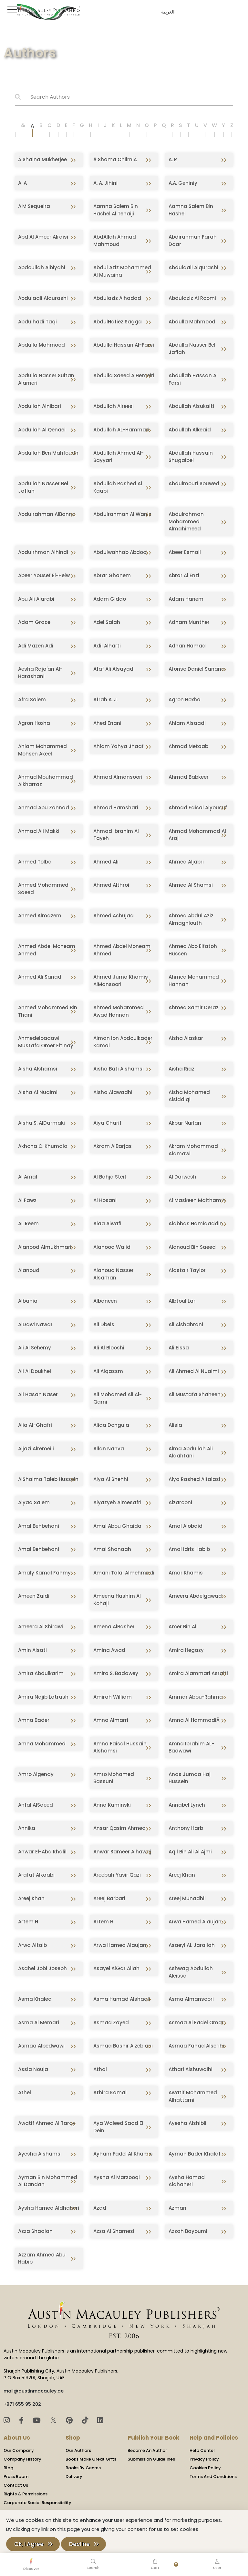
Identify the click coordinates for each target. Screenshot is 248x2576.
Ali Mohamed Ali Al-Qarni (117, 1398)
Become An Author (147, 2450)
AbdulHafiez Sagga (117, 321)
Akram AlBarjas (112, 1146)
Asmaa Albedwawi (41, 2045)
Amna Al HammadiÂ (195, 1720)
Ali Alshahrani (186, 1324)
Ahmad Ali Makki (38, 831)
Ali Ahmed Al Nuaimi (194, 1371)
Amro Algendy (36, 1774)
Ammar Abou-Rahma (196, 1696)
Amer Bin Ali (183, 1626)
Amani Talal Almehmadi (123, 1572)
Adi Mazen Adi (35, 645)
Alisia (175, 1425)
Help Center (202, 2450)
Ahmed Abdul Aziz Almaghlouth (191, 919)
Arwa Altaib (32, 1945)
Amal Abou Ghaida (117, 1526)
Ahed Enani (107, 723)
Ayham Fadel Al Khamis (123, 2153)
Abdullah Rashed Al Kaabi (117, 487)
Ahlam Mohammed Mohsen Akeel (42, 750)
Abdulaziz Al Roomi (192, 298)
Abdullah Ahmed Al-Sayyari (118, 456)
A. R (173, 159)
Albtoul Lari (183, 1301)
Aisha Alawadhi (112, 1092)
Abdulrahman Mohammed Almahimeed (186, 521)
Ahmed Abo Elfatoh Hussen (193, 950)
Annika (26, 1828)
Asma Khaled (35, 1999)
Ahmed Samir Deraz (194, 1007)
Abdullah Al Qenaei (42, 429)
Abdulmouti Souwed (194, 483)
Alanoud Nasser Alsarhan (113, 1274)
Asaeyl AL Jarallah (192, 1945)
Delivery (74, 2476)
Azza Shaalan (35, 2231)
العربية (166, 11)
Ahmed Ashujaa (113, 915)
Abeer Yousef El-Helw (44, 575)
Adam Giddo (109, 599)
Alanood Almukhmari (44, 1247)
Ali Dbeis (103, 1324)
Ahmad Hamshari (115, 807)
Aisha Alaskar (186, 1038)
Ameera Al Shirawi (40, 1626)
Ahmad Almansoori (117, 777)
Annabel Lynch (187, 1804)
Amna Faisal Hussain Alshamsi (120, 1747)
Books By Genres (83, 2468)
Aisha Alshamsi (37, 1068)
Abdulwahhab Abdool (120, 552)
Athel (24, 2092)
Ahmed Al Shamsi (191, 885)
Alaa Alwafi (107, 1223)
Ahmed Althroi (111, 885)
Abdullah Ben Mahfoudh (48, 452)
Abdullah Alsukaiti (191, 406)
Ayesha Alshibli (187, 2123)
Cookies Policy (205, 2468)
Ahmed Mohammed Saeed (43, 889)
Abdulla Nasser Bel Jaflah (192, 348)
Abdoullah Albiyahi (41, 267)
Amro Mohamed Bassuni (113, 1778)
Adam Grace (34, 622)
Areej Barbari (109, 1898)
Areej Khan (182, 1874)
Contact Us (16, 2485)
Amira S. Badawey (115, 1673)
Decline (79, 2544)
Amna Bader (33, 1720)
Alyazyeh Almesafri (117, 1502)
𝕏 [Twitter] (54, 2420)
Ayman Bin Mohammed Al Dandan (47, 2181)
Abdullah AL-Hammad (121, 429)
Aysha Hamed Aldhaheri (48, 2208)
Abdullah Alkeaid (190, 429)
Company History (22, 2459)
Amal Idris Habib (189, 1549)
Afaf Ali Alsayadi (114, 669)
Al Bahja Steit (110, 1176)
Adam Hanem (186, 599)
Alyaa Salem (34, 1502)
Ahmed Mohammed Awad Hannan (118, 1011)
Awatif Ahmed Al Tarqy (47, 2123)
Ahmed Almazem (39, 915)
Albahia (27, 1301)
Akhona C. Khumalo (42, 1146)
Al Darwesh (182, 1176)
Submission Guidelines (151, 2459)
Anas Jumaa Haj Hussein (190, 1778)
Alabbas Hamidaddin (196, 1223)
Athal (100, 2069)
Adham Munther (189, 622)
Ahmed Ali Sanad (39, 976)
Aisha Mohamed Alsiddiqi (189, 1096)
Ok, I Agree (29, 2544)
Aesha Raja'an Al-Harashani (40, 673)
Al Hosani (105, 1200)
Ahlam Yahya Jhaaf (118, 746)
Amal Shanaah (112, 1549)
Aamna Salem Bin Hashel (191, 210)
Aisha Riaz (181, 1068)
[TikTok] (86, 2420)
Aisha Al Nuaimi (37, 1092)
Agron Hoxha (185, 699)
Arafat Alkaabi (36, 1874)
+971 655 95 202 (22, 2404)
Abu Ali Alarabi (36, 599)
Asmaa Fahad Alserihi (196, 2045)
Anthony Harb (186, 1828)
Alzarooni (180, 1502)
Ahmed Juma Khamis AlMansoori (120, 980)
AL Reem (28, 1223)
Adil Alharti (107, 645)
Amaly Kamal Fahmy (44, 1572)
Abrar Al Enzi (184, 575)
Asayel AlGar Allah (116, 1968)
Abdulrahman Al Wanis (122, 514)
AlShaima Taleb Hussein (48, 1479)
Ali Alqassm (108, 1371)
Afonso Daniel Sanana (197, 669)
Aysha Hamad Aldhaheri (187, 2181)
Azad (99, 2208)
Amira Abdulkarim (41, 1673)
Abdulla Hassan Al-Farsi (123, 344)
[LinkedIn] (100, 2420)
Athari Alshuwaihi (190, 2069)
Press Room (16, 2476)
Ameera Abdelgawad (195, 1596)
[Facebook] (22, 2420)
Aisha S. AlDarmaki (41, 1123)
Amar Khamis (186, 1572)
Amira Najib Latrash (43, 1696)
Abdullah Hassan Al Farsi (193, 379)
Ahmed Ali (106, 861)
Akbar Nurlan (185, 1123)
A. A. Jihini (105, 183)
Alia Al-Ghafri (35, 1425)
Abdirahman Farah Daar (193, 240)
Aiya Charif (107, 1123)
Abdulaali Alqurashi (193, 267)
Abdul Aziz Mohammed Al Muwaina (122, 271)
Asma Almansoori (191, 1999)
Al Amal (27, 1176)
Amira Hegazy (186, 1650)
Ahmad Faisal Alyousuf (198, 807)
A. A (22, 183)
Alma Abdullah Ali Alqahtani (191, 1452)
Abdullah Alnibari (39, 406)
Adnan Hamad (187, 645)
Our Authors (78, 2450)
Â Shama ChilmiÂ (115, 159)
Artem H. (103, 1921)
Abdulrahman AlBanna (47, 514)
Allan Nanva (108, 1448)
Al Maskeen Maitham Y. (197, 1200)
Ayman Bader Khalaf (195, 2153)
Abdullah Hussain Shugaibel (191, 456)
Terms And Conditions (213, 2476)
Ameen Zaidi (33, 1596)
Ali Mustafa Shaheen (195, 1394)
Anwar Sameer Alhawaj (122, 1851)
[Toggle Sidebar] (11, 9)
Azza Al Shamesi (113, 2231)
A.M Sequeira (34, 206)
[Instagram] (8, 2420)
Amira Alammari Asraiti (198, 1673)
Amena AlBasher (114, 1626)
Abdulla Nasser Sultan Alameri (46, 379)
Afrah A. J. (105, 699)
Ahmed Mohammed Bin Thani (47, 1011)
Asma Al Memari (38, 2022)
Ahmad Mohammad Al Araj (197, 835)
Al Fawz (27, 1200)
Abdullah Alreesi (113, 406)
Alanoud (28, 1270)
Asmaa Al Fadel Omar (196, 2022)
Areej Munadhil (187, 1898)
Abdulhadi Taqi (37, 321)
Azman (177, 2208)
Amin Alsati (32, 1650)
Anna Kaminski (112, 1804)
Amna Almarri (110, 1720)
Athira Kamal (110, 2092)
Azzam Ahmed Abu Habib (42, 2258)
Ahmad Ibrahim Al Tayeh (116, 835)
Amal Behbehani (38, 1526)
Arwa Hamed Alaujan (195, 1921)
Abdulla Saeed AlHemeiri (123, 375)
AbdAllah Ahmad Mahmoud (114, 240)
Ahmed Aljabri (186, 861)
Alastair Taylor (187, 1270)
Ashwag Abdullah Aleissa (191, 1972)
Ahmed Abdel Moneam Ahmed (46, 950)
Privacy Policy (204, 2459)
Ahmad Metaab (188, 746)
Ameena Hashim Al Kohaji (117, 1600)
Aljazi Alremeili (36, 1448)
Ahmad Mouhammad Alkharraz (45, 781)
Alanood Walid (111, 1247)
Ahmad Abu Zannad (43, 807)
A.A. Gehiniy (183, 183)
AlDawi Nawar (35, 1324)
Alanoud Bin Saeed (192, 1247)
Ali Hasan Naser (38, 1394)
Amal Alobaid (185, 1526)
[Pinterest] (70, 2420)
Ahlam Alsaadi (187, 723)
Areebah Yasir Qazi (117, 1874)
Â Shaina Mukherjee (42, 159)
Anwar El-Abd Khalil (42, 1851)
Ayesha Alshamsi (40, 2153)
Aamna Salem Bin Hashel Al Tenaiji (115, 210)
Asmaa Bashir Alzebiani (123, 2045)
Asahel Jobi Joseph (42, 1968)
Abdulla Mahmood (192, 321)
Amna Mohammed (42, 1743)
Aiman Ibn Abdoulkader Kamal (122, 1042)
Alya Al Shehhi (110, 1479)
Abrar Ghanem (112, 575)
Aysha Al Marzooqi (116, 2177)
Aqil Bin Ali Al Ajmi (190, 1851)
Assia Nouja (33, 2069)
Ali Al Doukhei (34, 1371)
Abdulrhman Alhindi (43, 552)
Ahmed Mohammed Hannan (194, 980)
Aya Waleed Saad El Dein (118, 2127)
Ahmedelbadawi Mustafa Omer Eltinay (45, 1042)
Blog (8, 2468)
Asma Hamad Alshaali (121, 1999)
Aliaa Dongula (111, 1425)
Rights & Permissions (25, 2494)
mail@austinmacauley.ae (34, 2391)
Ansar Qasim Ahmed (119, 1828)
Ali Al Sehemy (34, 1347)
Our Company (19, 2450)
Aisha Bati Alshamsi (118, 1068)
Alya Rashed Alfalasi (194, 1479)
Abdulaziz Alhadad (117, 298)
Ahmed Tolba (35, 861)
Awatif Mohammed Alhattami (193, 2096)
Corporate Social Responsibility (37, 2503)
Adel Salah (106, 622)
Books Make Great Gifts (91, 2459)
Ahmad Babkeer (189, 777)
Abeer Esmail (185, 552)
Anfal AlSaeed (35, 1804)
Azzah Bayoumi (188, 2231)
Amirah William (112, 1696)
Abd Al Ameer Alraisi (43, 236)
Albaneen (105, 1301)
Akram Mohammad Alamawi (193, 1150)
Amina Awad (109, 1650)
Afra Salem (32, 699)
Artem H (28, 1921)
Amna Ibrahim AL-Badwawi (191, 1747)
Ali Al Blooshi (108, 1347)
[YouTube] (38, 2420)
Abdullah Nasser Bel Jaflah (43, 487)
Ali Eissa (179, 1347)
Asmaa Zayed (111, 2022)
